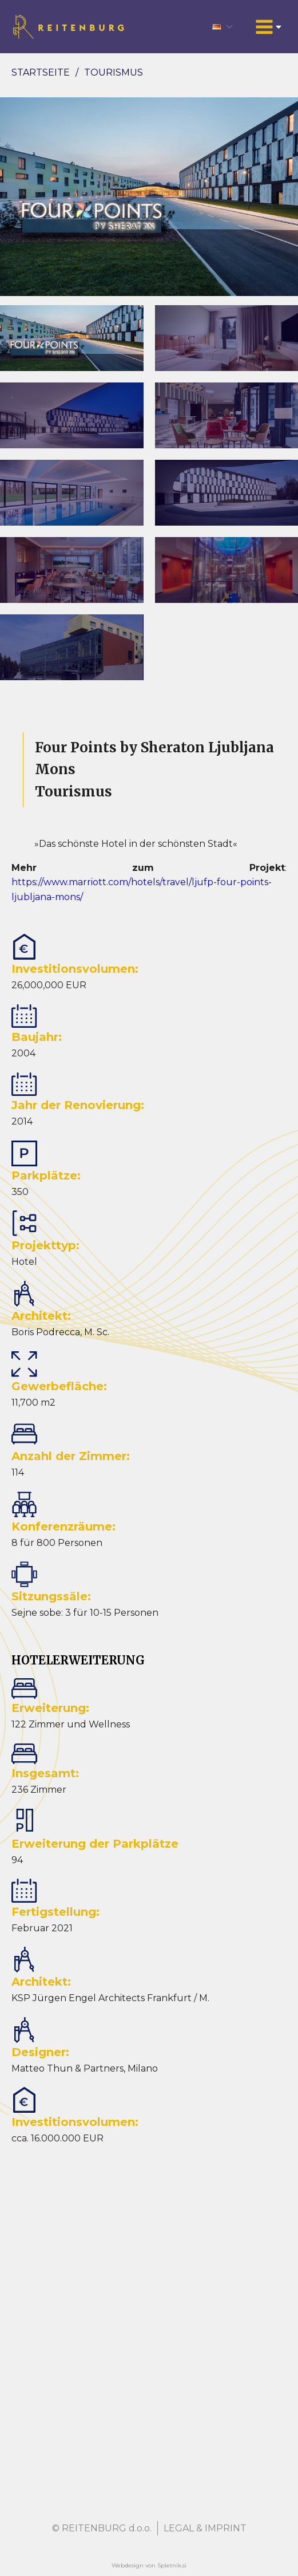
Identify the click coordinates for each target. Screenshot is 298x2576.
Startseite (40, 72)
